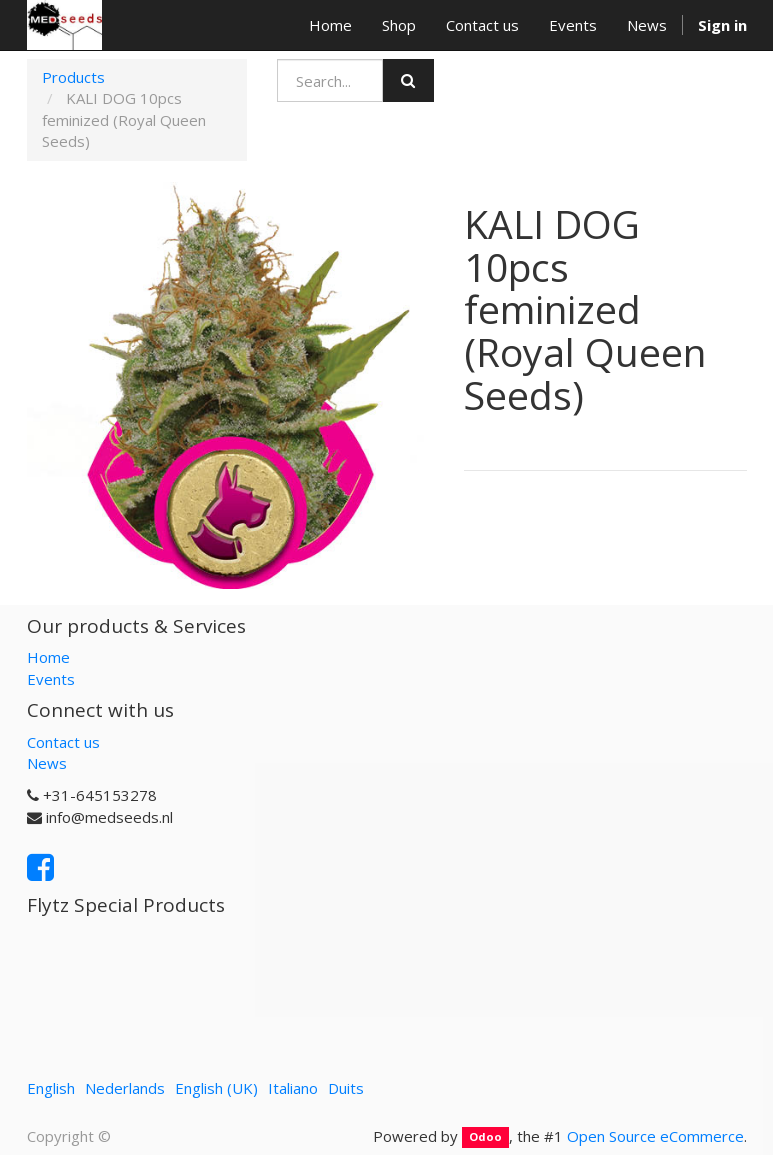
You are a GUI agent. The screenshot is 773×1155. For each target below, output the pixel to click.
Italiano (293, 1088)
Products (73, 77)
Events (51, 679)
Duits (346, 1088)
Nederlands (125, 1088)
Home (48, 657)
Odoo (485, 1137)
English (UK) (216, 1088)
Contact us (63, 742)
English (51, 1088)
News (47, 763)
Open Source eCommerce (655, 1136)
